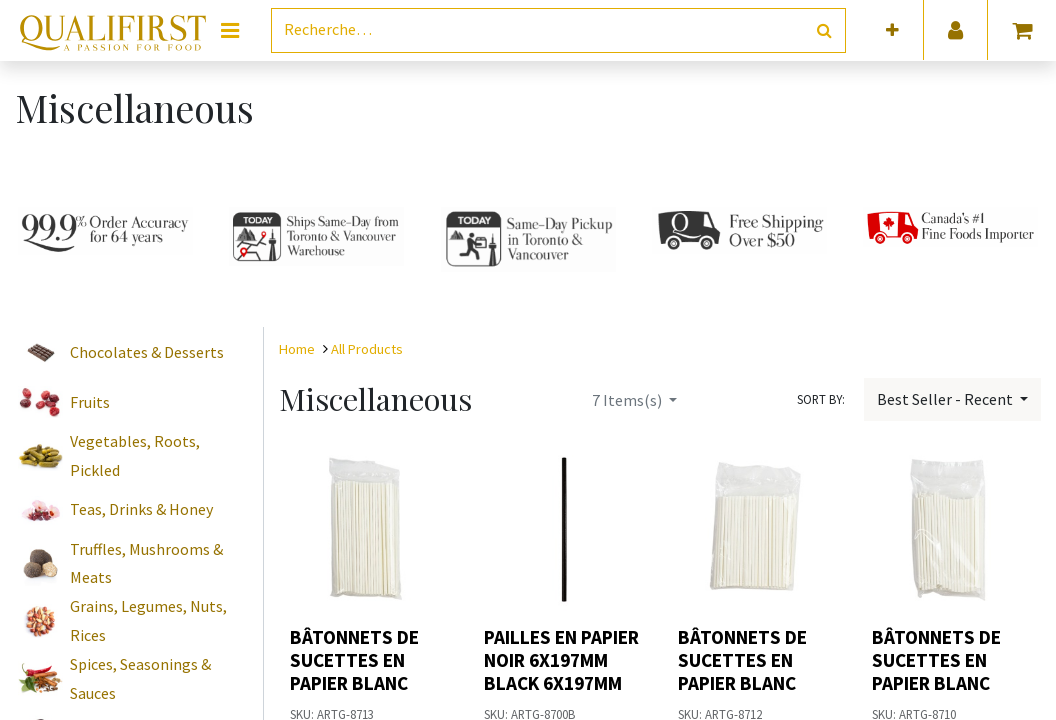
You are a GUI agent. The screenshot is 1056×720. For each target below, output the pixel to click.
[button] (892, 30)
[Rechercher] (824, 30)
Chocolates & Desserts (147, 352)
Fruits (90, 402)
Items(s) (628, 400)
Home (297, 349)
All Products (367, 349)
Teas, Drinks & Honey (141, 509)
